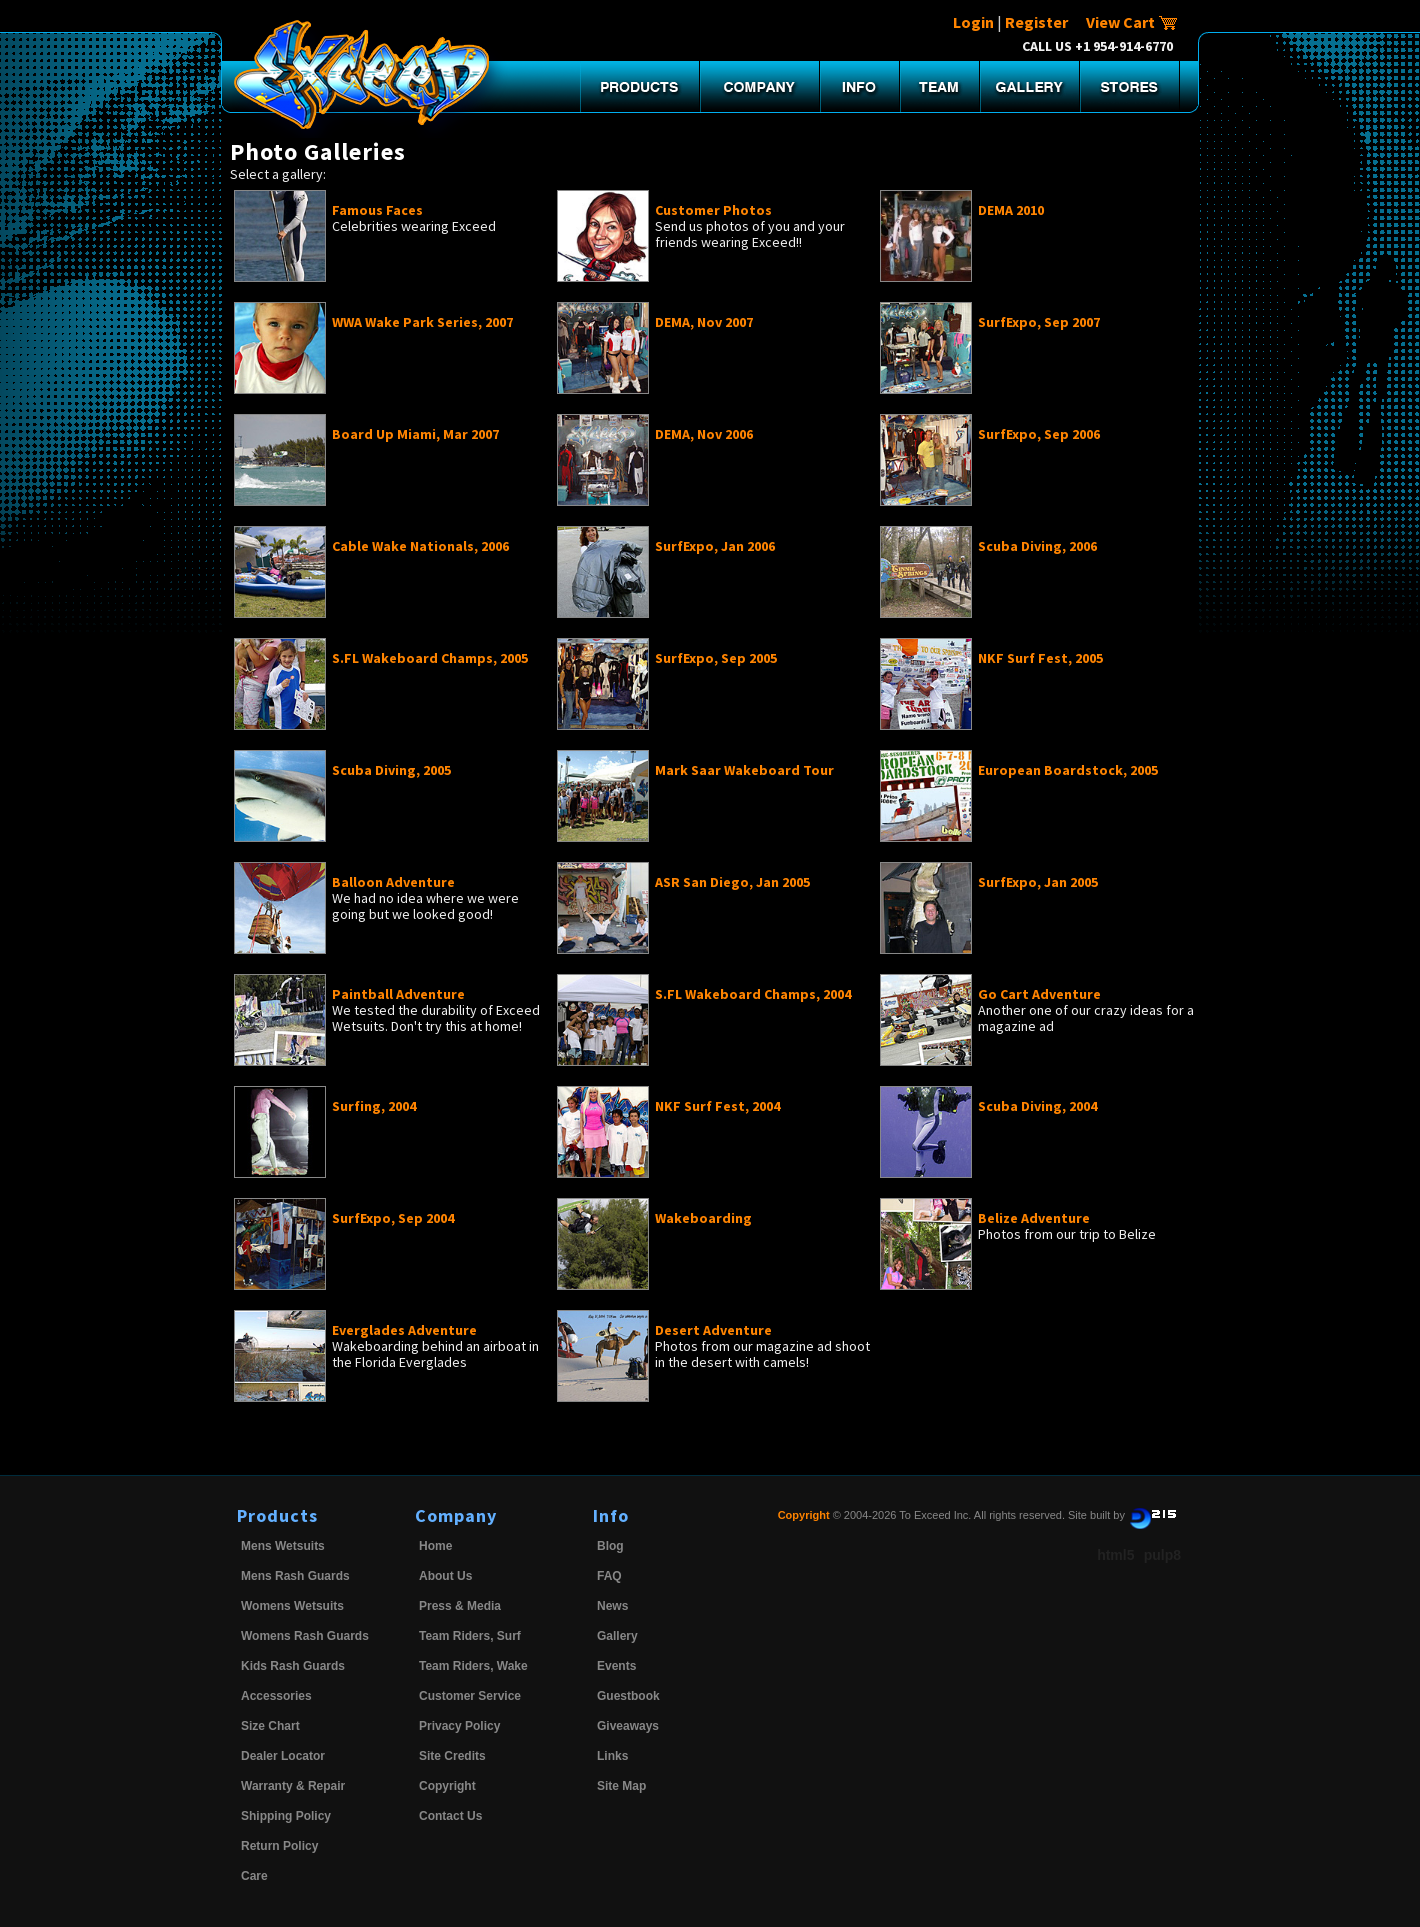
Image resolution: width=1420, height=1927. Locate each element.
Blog (610, 1546)
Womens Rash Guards (305, 1636)
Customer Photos (713, 210)
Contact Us (450, 1816)
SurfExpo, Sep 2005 (716, 658)
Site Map (621, 1786)
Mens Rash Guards (295, 1576)
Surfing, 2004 (374, 1106)
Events (616, 1666)
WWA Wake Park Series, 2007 (422, 322)
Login (973, 22)
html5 (1115, 1555)
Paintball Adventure (398, 994)
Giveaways (628, 1726)
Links (612, 1756)
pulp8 (1162, 1555)
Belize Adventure (1034, 1218)
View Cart (1132, 22)
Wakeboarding (703, 1218)
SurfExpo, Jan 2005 (1038, 882)
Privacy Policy (459, 1726)
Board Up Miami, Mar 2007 (415, 434)
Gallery (617, 1636)
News (612, 1606)
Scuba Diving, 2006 (1037, 546)
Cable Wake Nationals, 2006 (420, 546)
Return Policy (279, 1846)
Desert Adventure (713, 1330)
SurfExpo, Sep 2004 (393, 1218)
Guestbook (628, 1696)
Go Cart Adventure (1039, 994)
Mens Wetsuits (283, 1546)
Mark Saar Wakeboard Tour (744, 770)
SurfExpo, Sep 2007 (1039, 322)
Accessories (276, 1696)
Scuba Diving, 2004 (1037, 1106)
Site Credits (452, 1756)
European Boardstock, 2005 (1068, 770)
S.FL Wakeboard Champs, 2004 (753, 994)
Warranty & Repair (293, 1786)
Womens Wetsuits (292, 1606)
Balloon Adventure (393, 882)
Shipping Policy (286, 1816)
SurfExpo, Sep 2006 (1039, 434)
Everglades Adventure (404, 1330)
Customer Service (470, 1696)
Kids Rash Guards (293, 1666)
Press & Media (460, 1606)
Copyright (447, 1786)
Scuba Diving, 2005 (391, 770)
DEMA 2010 (1011, 210)
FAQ (609, 1576)
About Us (445, 1576)
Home (435, 1546)
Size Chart (270, 1726)
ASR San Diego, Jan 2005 (732, 882)
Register (1036, 22)
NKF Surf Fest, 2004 (717, 1106)
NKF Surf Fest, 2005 (1040, 658)
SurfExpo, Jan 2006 (715, 546)
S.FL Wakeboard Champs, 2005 (430, 658)
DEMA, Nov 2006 (704, 434)
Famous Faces (377, 210)
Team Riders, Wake (473, 1666)
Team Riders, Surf (470, 1636)
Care (254, 1876)
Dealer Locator (283, 1756)
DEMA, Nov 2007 (704, 322)
